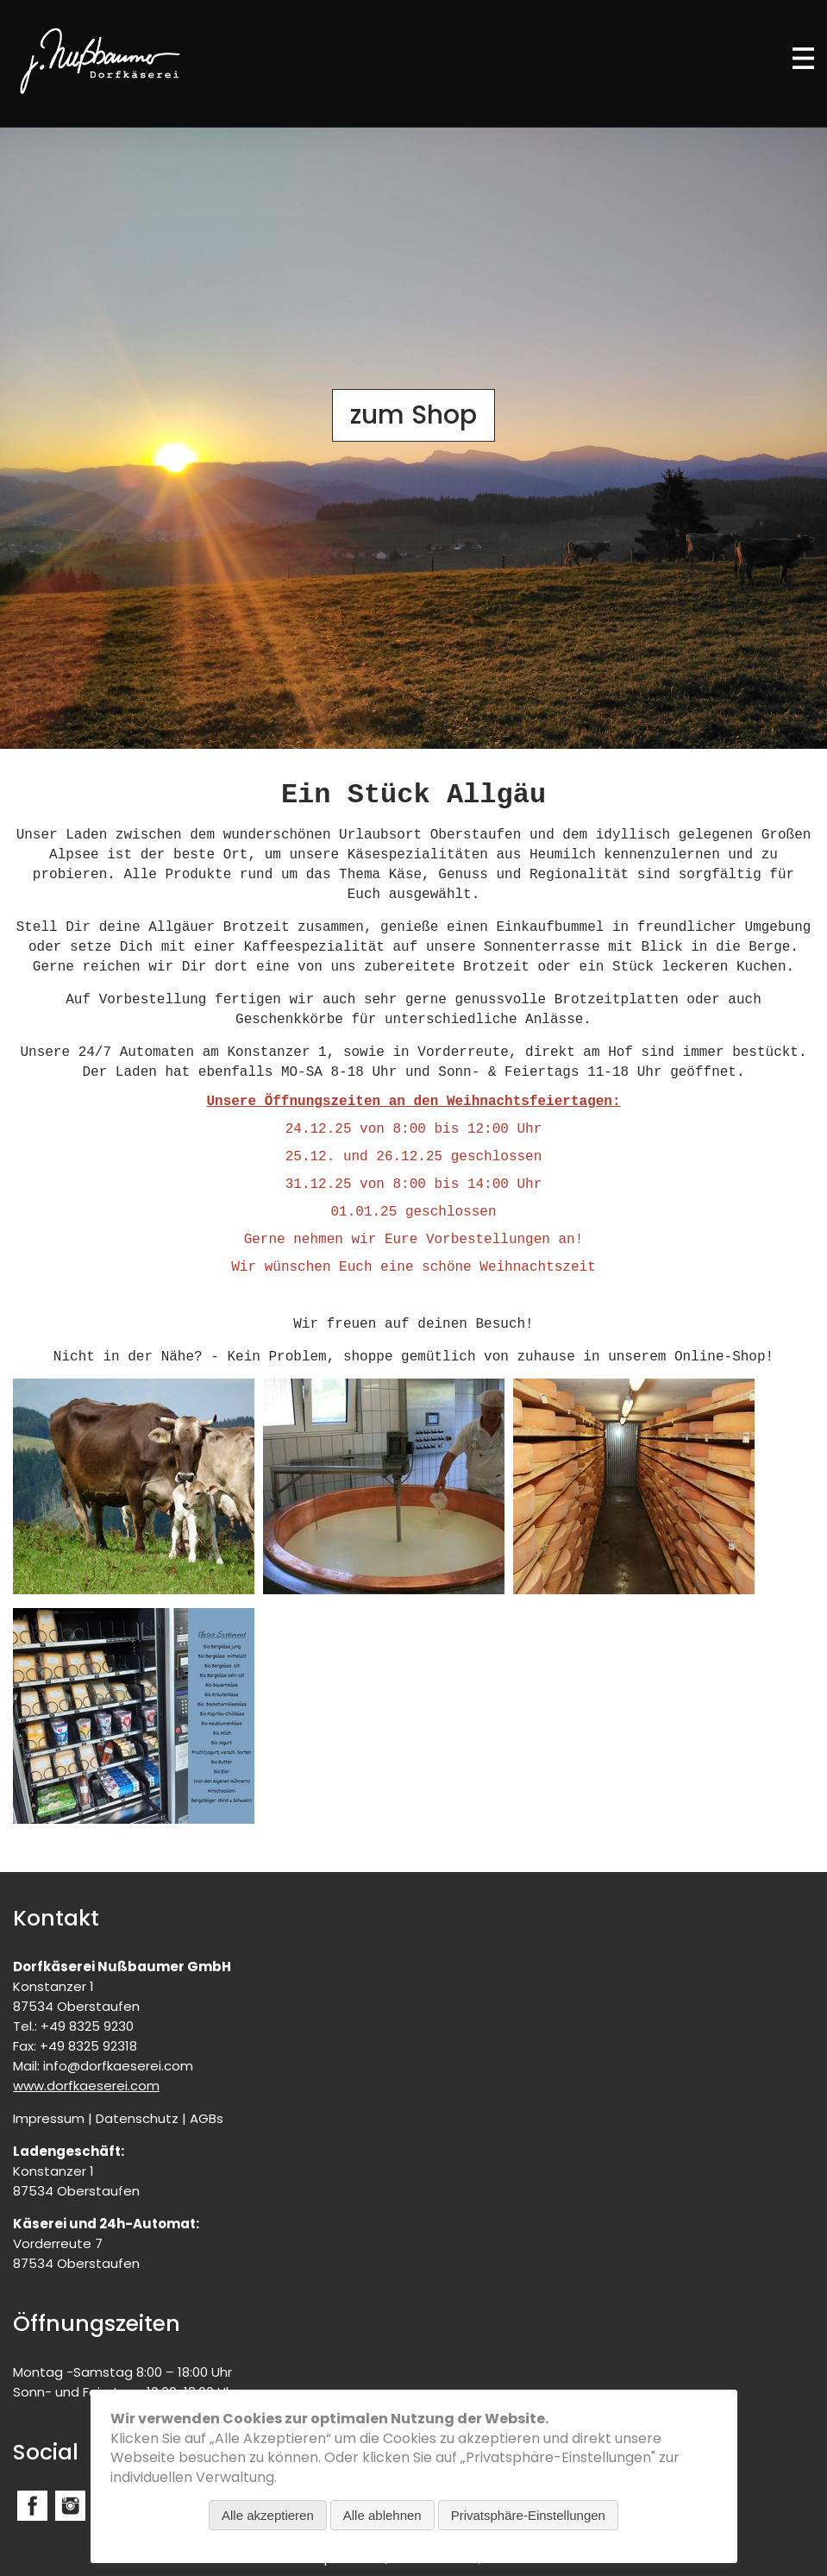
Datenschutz (137, 2118)
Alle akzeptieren (268, 2515)
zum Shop (413, 415)
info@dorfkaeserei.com (118, 2066)
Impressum (49, 2118)
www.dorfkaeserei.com (86, 2086)
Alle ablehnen (382, 2515)
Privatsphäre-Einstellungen (528, 2515)
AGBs (206, 2118)
